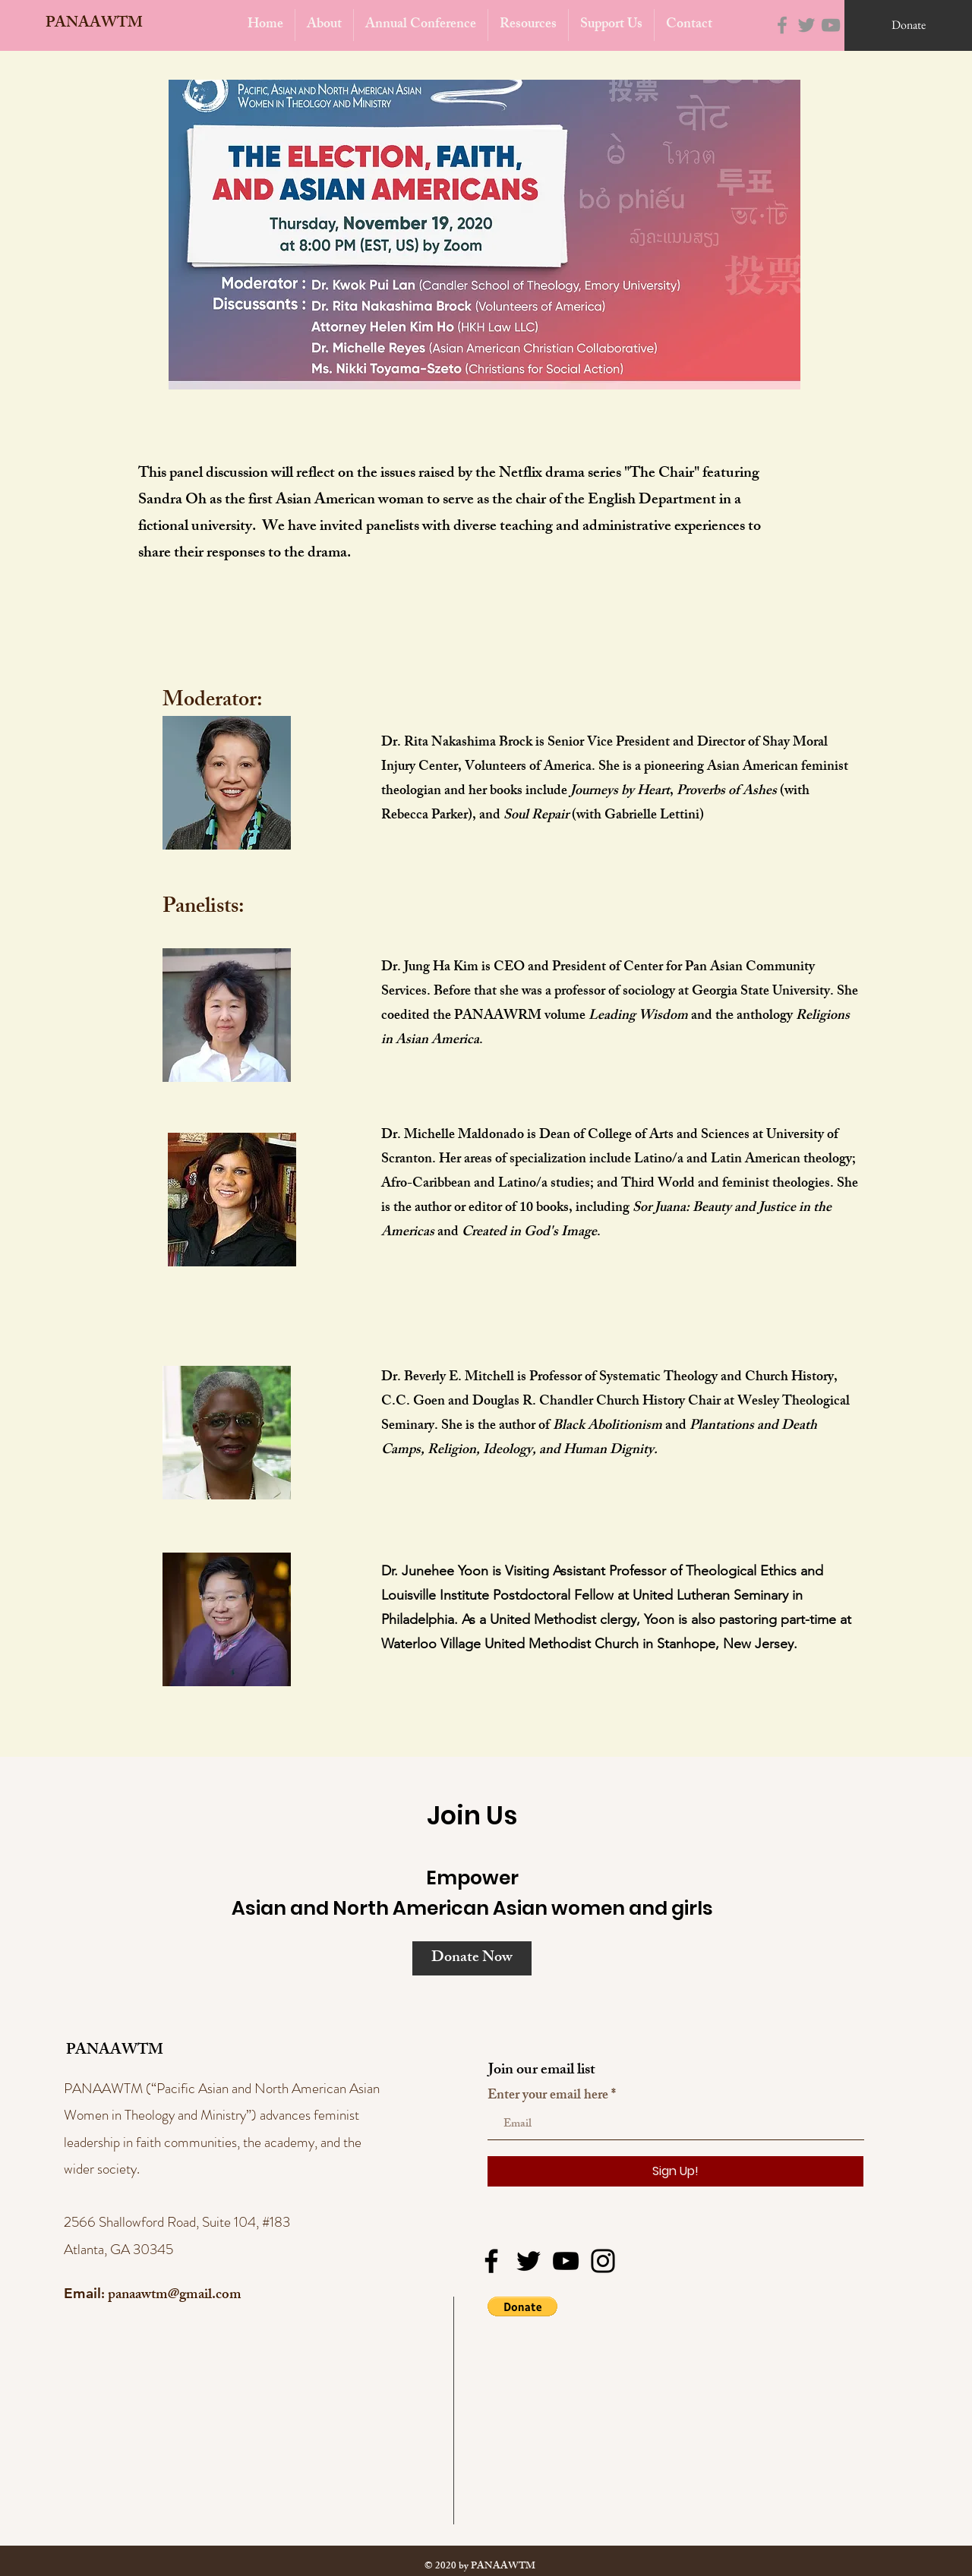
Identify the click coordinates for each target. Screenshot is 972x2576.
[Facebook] (782, 25)
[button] (522, 2306)
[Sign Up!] (675, 2171)
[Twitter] (806, 25)
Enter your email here (548, 2096)
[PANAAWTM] (89, 24)
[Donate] (908, 25)
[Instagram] (603, 2261)
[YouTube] (830, 25)
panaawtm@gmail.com (174, 2296)
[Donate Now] (472, 1958)
